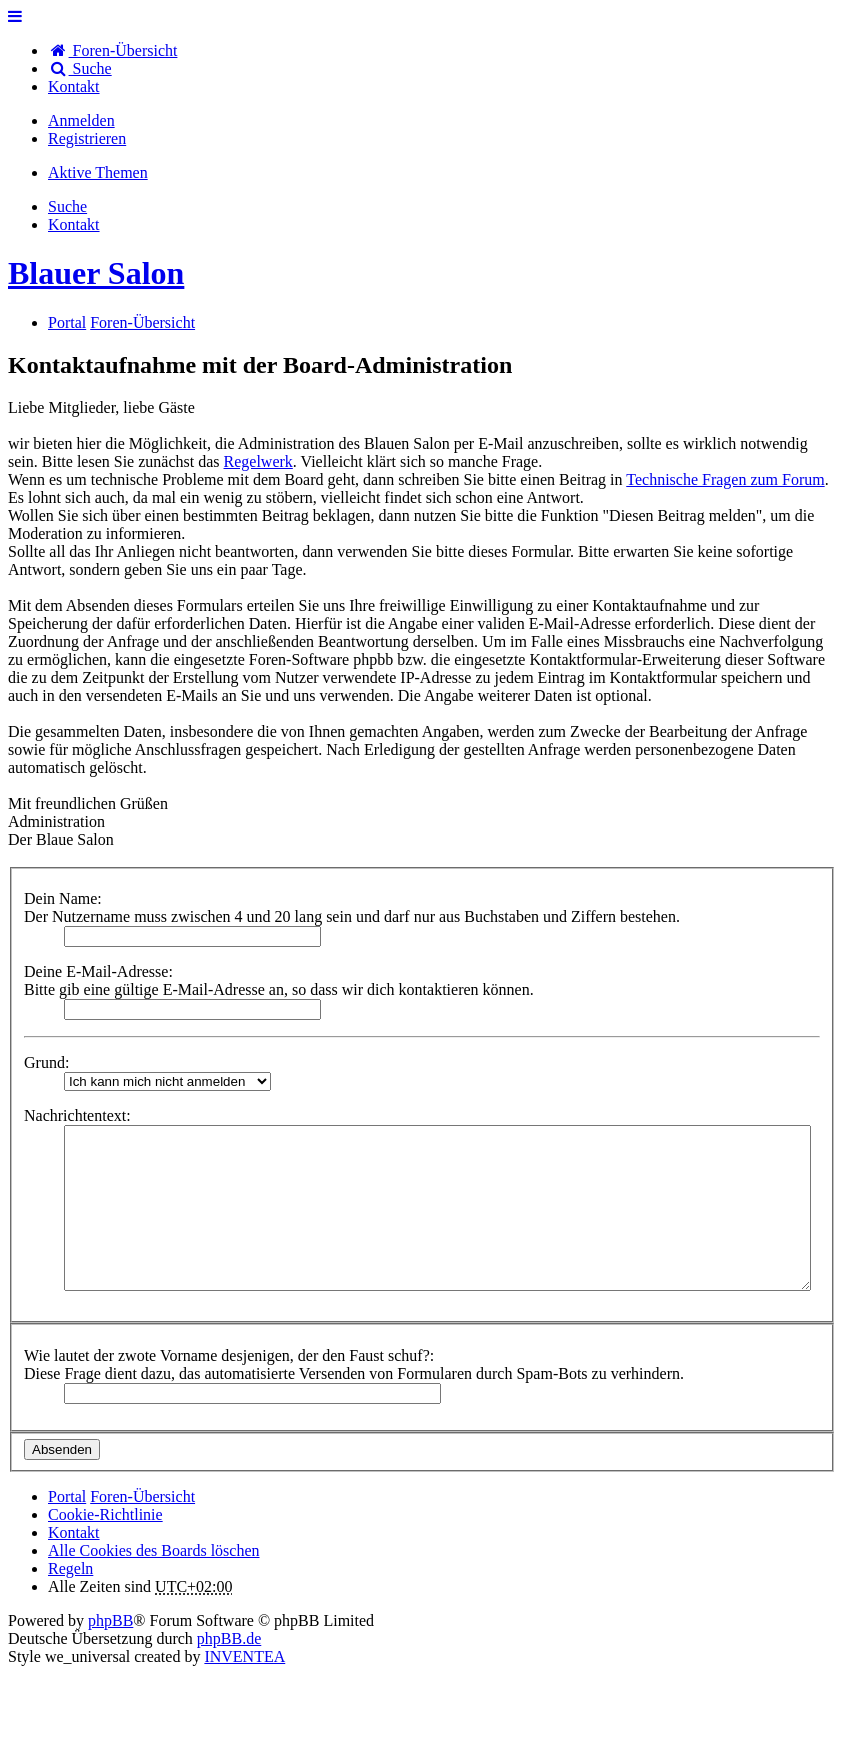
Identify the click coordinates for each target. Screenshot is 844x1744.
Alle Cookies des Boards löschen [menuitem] (154, 1550)
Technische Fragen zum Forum (725, 479)
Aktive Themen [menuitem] (98, 172)
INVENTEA (244, 1656)
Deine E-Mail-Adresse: (98, 971)
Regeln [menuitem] (70, 1568)
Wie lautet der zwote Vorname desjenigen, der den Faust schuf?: (229, 1355)
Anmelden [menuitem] (81, 120)
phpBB (110, 1620)
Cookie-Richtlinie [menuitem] (105, 1514)
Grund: (46, 1062)
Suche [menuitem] (80, 68)
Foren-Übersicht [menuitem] (112, 50)
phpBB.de (229, 1638)
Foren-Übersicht (142, 1496)
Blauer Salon (96, 273)
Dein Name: (63, 898)
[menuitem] (74, 86)
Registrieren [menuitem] (87, 138)
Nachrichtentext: (77, 1115)
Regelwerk (258, 461)
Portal (67, 322)
